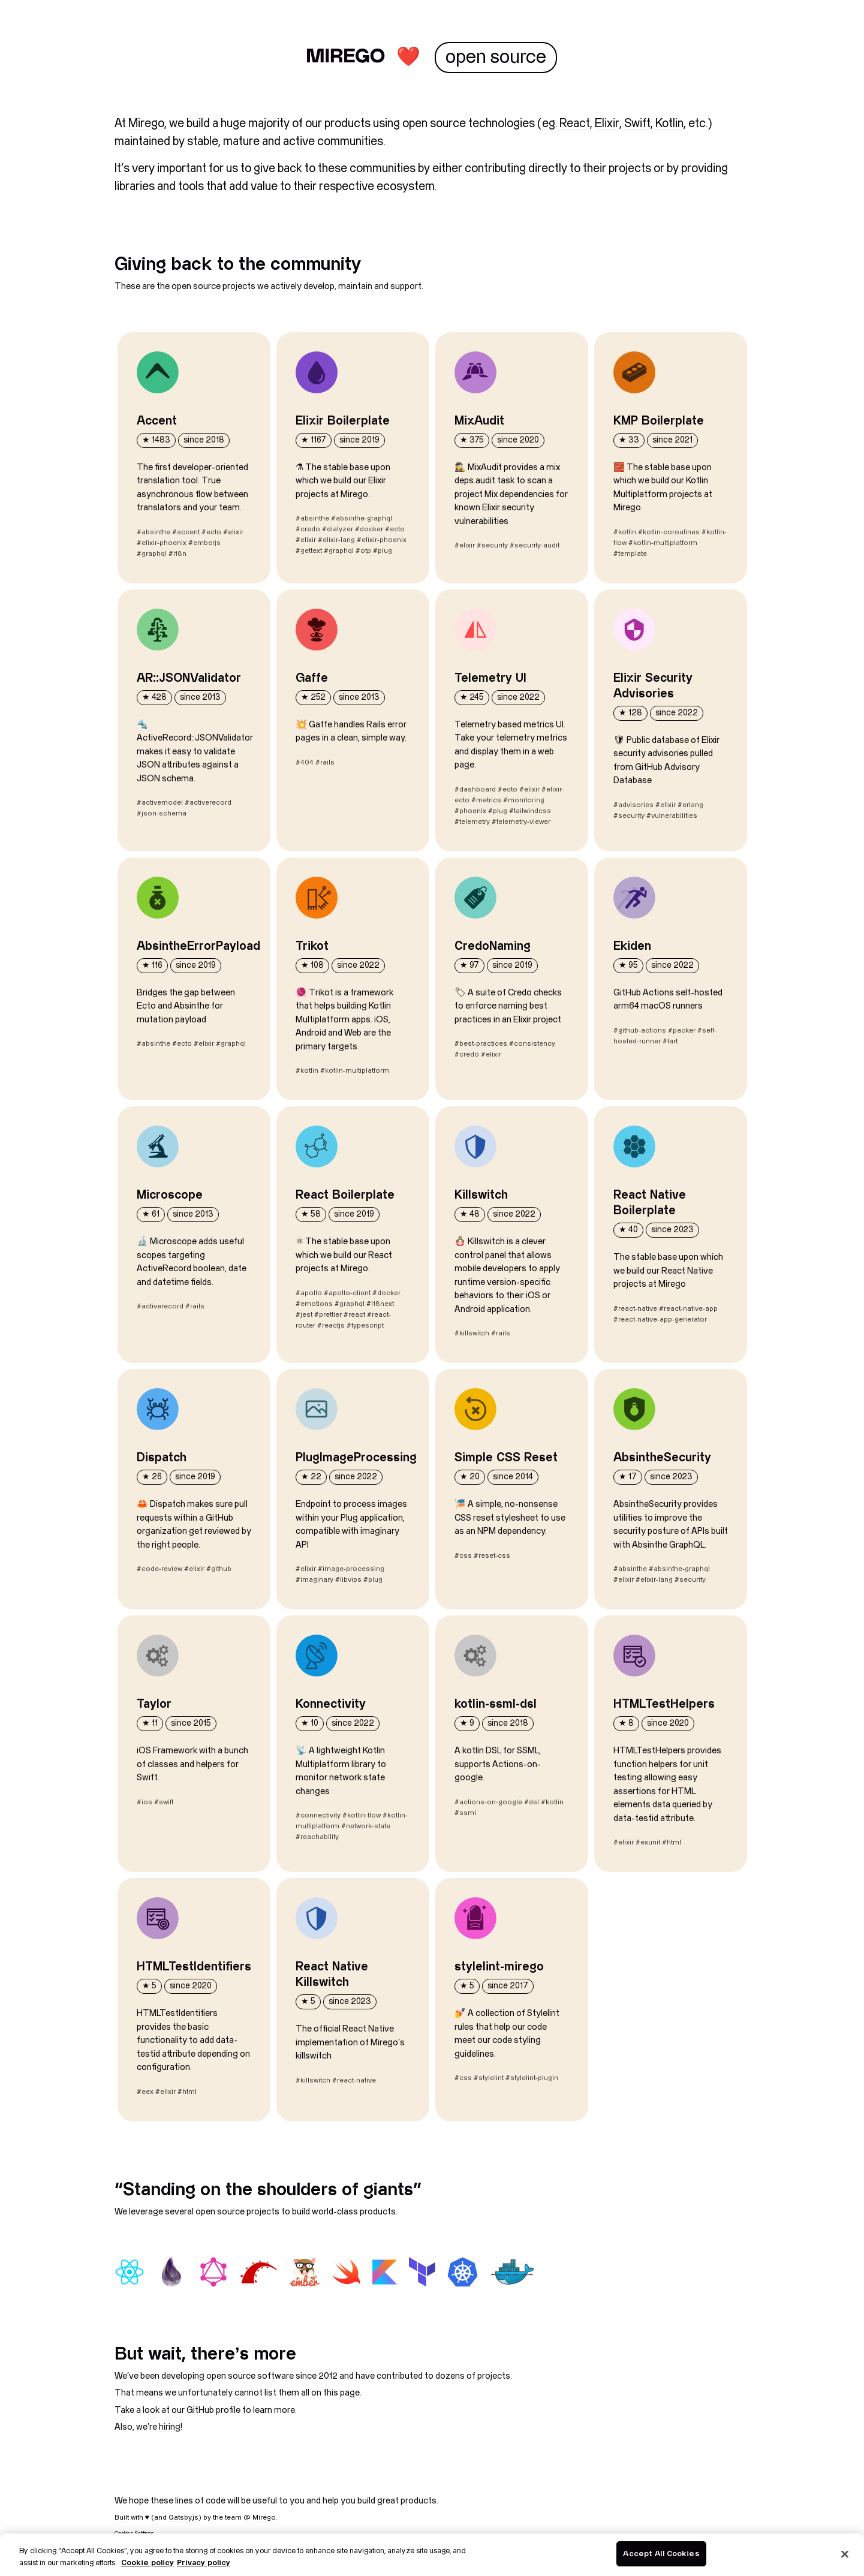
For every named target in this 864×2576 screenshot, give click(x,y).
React (574, 124)
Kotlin (669, 124)
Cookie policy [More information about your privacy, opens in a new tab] (147, 2563)
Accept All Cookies (661, 2553)
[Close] (845, 2554)
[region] (432, 2554)
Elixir (607, 124)
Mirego (146, 124)
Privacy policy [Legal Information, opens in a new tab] (203, 2563)
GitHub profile (213, 2410)
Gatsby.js (183, 2517)
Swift (637, 124)
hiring (169, 2426)
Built (122, 2517)
